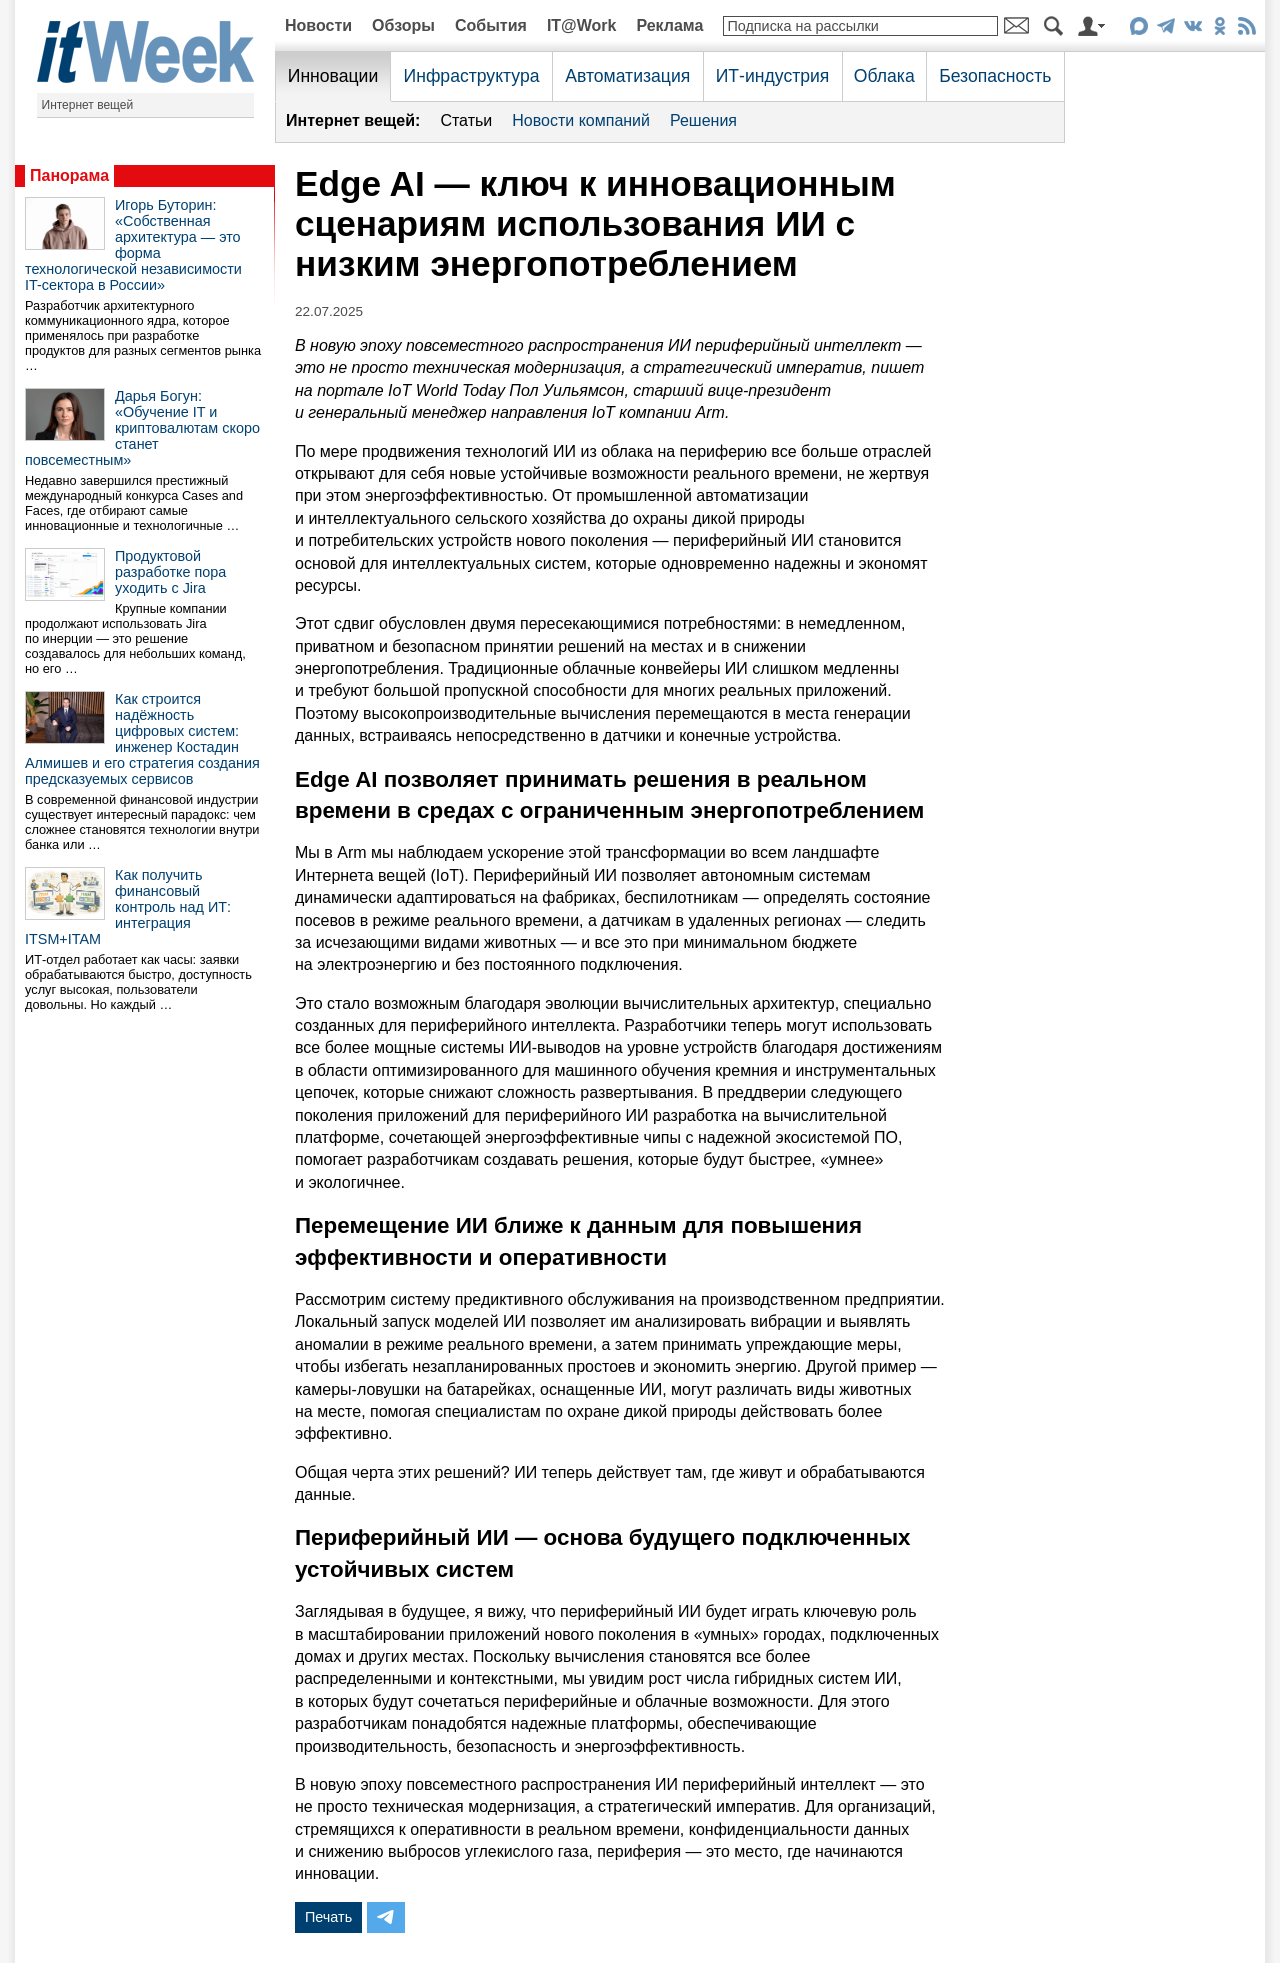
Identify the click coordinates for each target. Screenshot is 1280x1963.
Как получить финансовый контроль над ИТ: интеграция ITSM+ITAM (128, 907)
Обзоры (403, 25)
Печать (328, 1917)
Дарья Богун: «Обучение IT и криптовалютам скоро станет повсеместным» (142, 428)
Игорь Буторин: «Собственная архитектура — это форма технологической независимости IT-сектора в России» (133, 245)
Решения (703, 120)
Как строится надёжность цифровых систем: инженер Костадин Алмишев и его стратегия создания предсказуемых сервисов (142, 739)
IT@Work (582, 25)
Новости (318, 25)
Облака (884, 76)
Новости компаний (581, 120)
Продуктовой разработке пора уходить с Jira (170, 572)
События (491, 25)
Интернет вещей (88, 105)
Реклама (669, 25)
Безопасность (995, 76)
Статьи (466, 120)
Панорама (69, 175)
